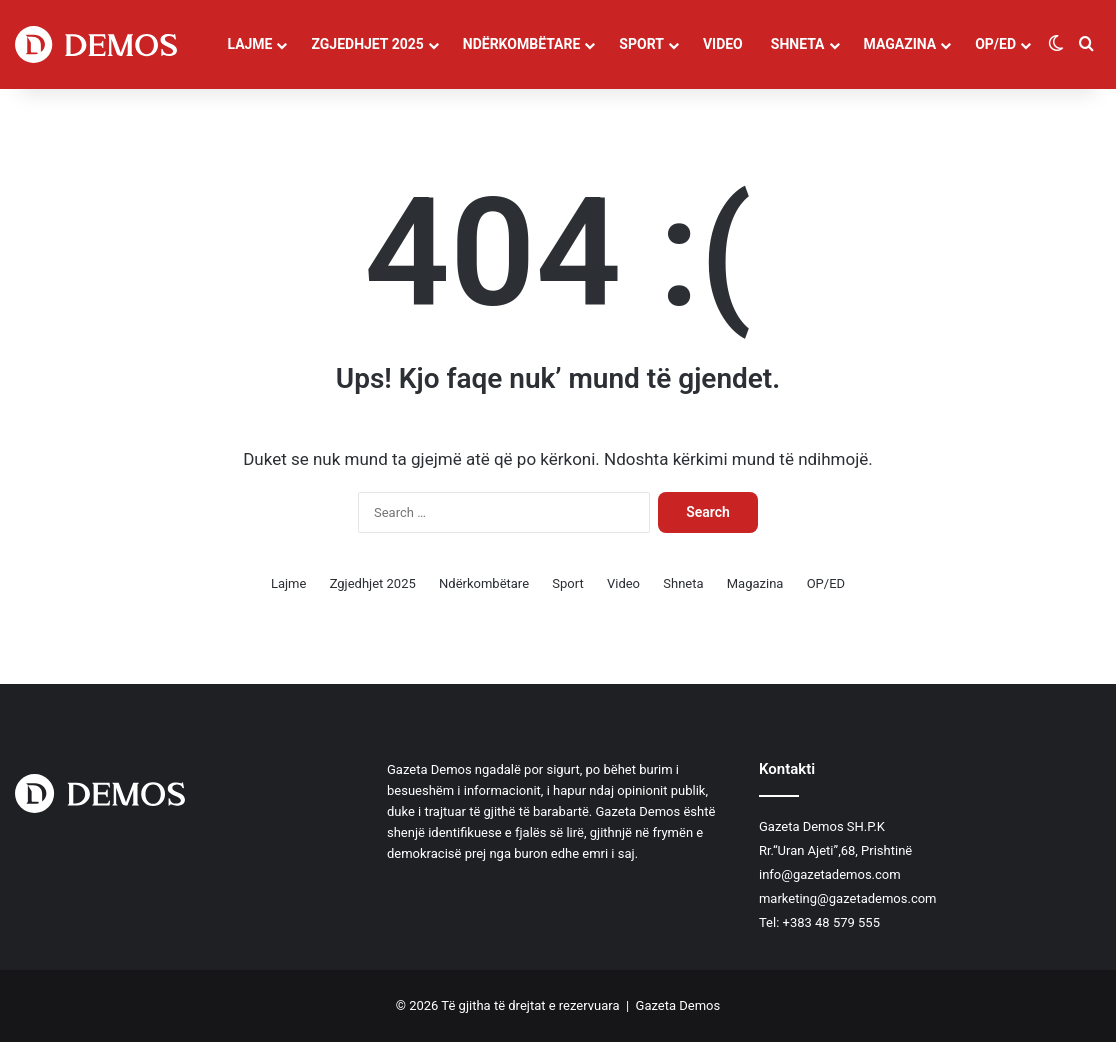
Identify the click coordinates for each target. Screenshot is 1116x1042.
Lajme (249, 44)
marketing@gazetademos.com (848, 898)
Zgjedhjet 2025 (367, 44)
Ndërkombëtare (522, 44)
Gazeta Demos (678, 1005)
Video (723, 44)
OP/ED (995, 44)
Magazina (900, 44)
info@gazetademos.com (830, 874)
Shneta (798, 44)
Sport (641, 44)
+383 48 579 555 (831, 922)
